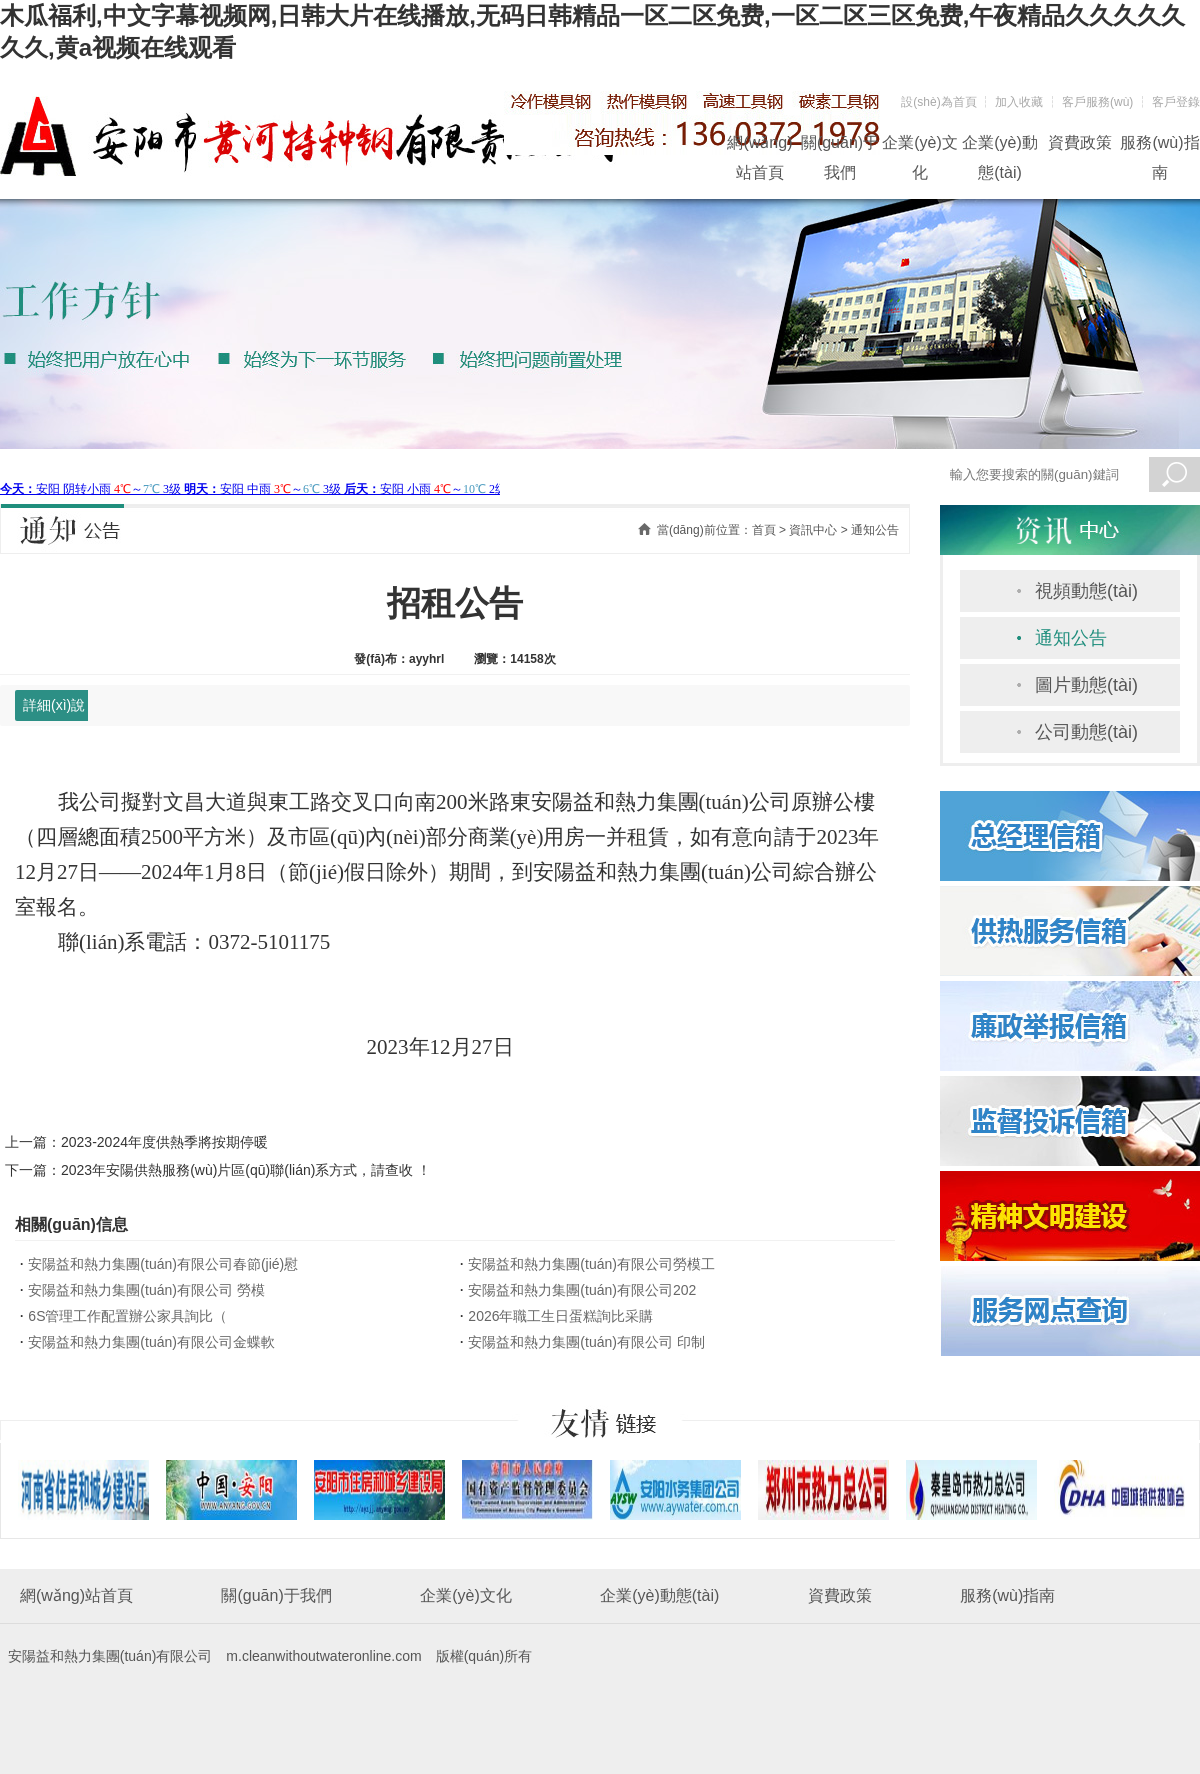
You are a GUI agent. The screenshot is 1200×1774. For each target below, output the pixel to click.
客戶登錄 (1176, 102)
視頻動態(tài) (1086, 591)
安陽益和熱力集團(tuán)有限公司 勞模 (146, 1290)
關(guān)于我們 (840, 146)
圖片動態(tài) (1086, 685)
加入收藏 (1019, 102)
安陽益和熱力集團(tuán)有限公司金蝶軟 (151, 1342)
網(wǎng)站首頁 (759, 146)
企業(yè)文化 (920, 146)
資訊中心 (813, 530)
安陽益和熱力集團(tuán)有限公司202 (582, 1290)
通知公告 (1071, 638)
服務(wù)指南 (1159, 146)
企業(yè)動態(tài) (1000, 146)
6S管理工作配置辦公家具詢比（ (127, 1316)
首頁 (764, 530)
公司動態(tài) (1086, 732)
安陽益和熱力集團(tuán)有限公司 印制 (586, 1342)
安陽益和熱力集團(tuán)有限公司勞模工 (591, 1264)
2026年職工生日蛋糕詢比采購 (560, 1316)
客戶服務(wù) (1097, 102)
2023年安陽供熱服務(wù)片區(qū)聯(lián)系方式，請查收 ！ (246, 1170)
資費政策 (1080, 142)
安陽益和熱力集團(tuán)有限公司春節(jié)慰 (163, 1264)
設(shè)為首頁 (938, 102)
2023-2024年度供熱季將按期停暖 (164, 1142)
